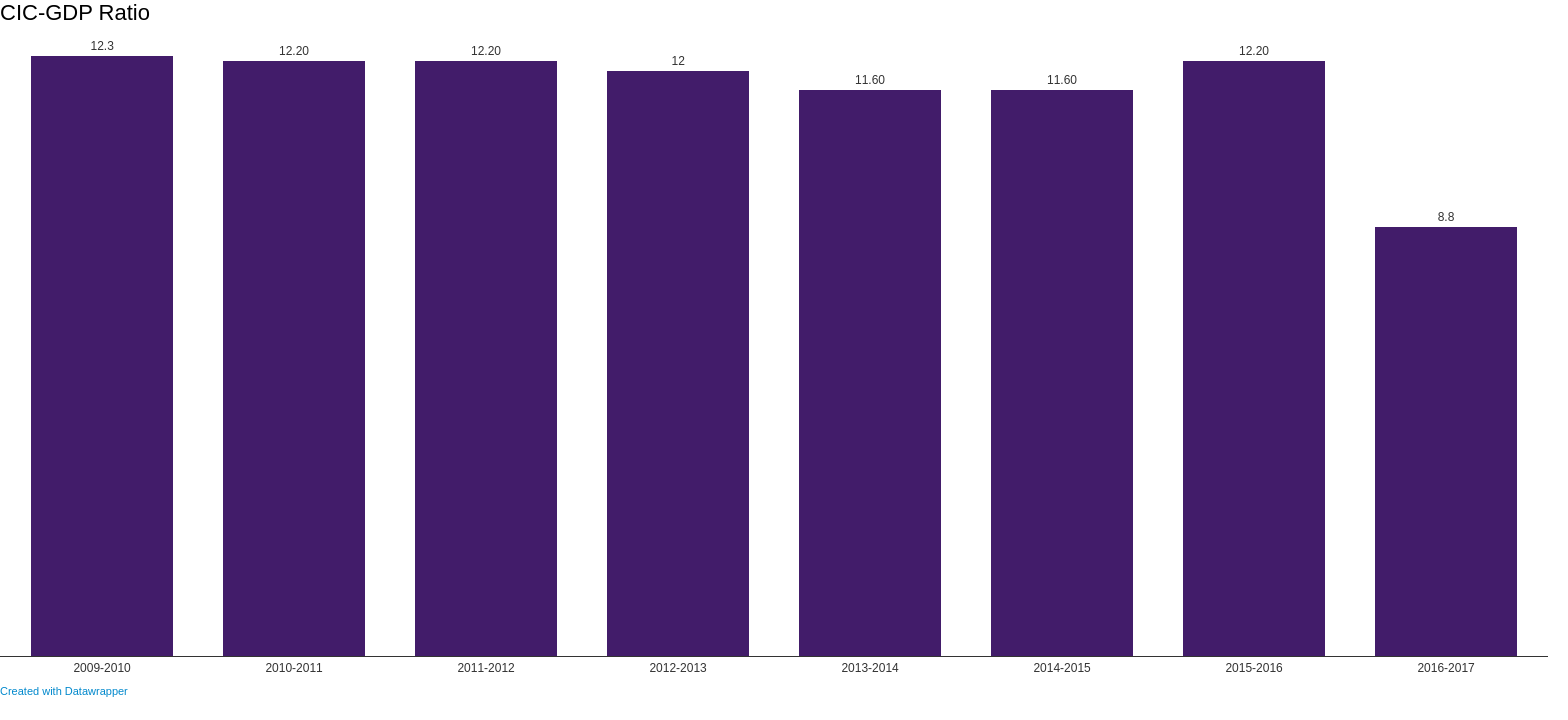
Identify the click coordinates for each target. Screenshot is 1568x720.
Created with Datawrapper (64, 691)
